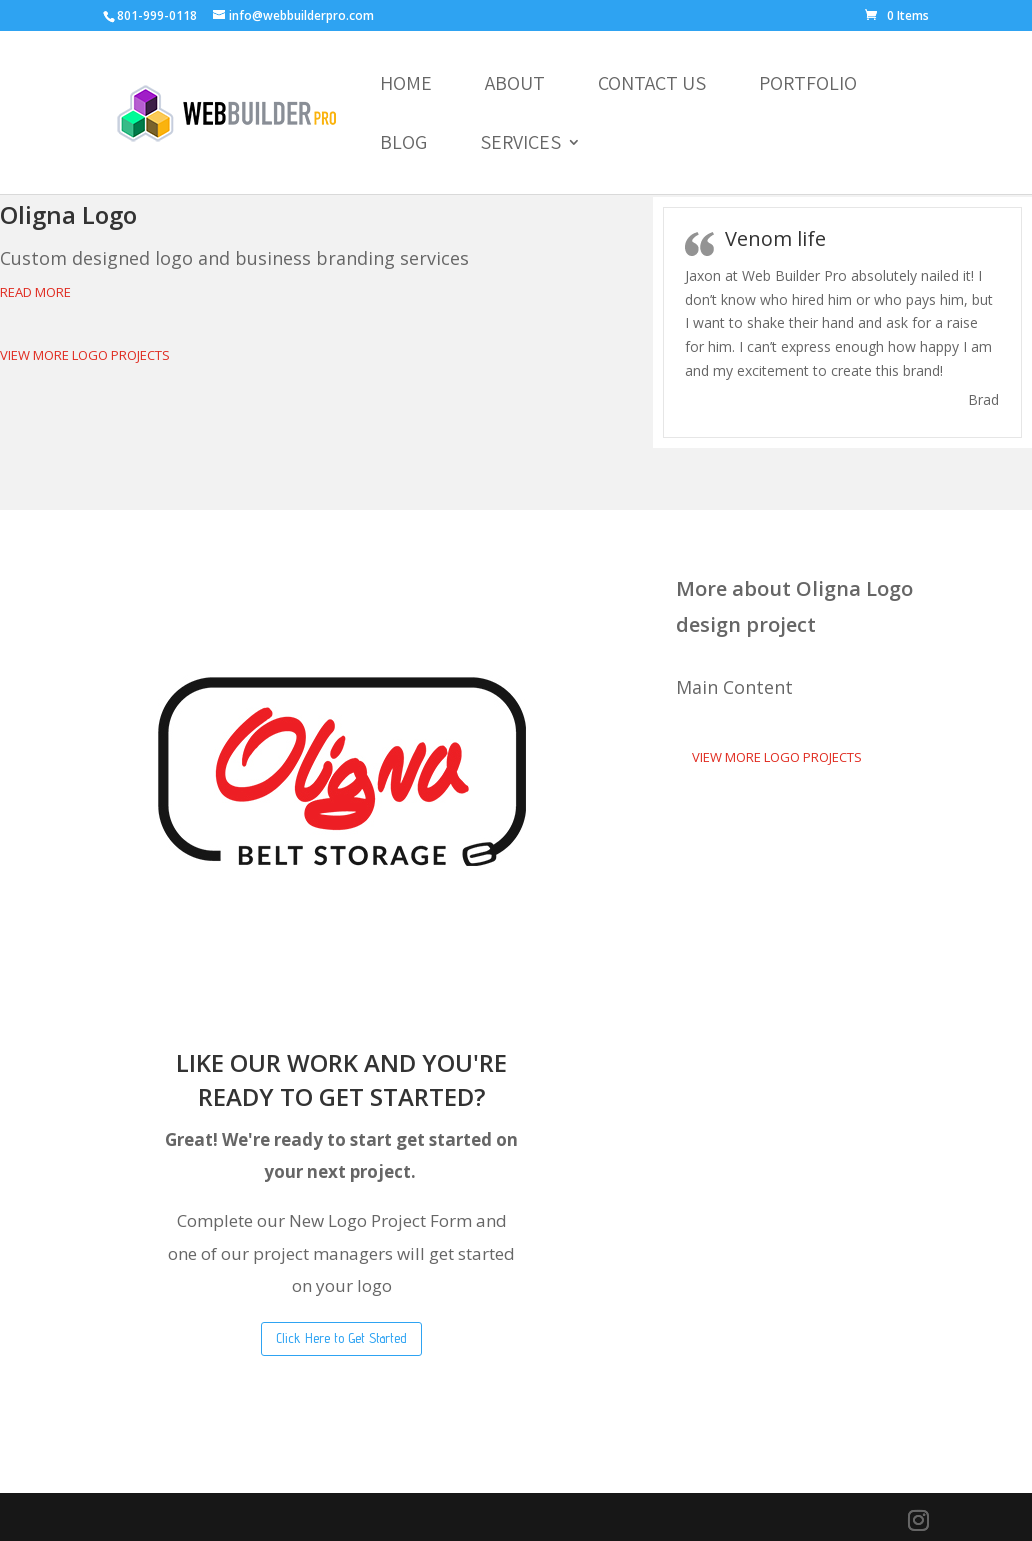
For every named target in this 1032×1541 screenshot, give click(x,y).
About (515, 86)
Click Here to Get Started (341, 1338)
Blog (403, 145)
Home (406, 86)
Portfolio (808, 86)
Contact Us (652, 86)
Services (520, 145)
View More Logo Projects (85, 355)
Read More (35, 292)
